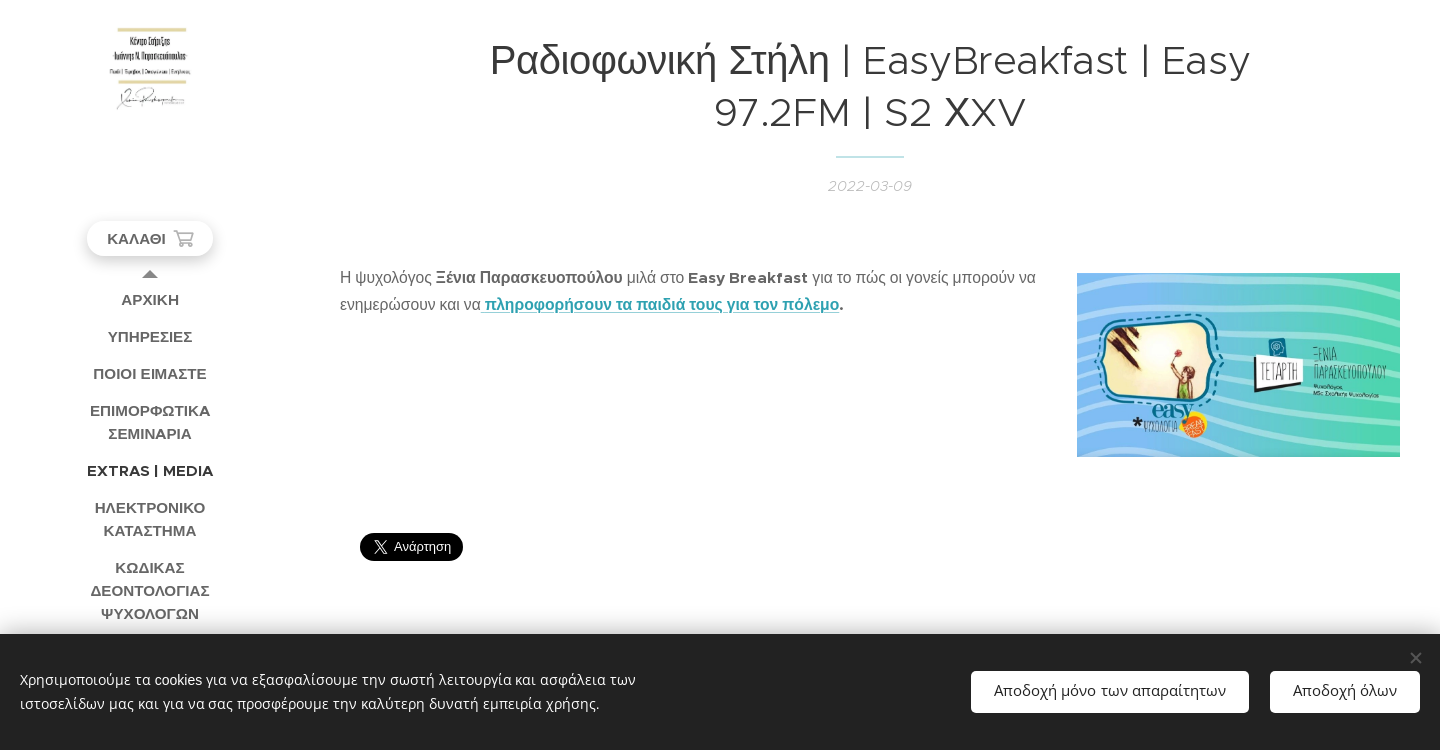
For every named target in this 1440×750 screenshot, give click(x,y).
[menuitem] (150, 299)
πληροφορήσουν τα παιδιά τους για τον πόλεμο (662, 304)
